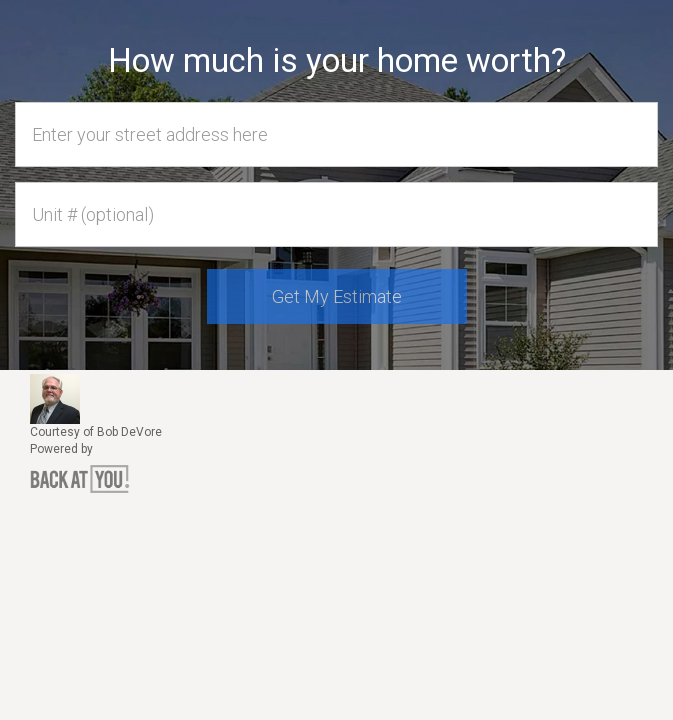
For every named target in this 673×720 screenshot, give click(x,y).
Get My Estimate (337, 296)
